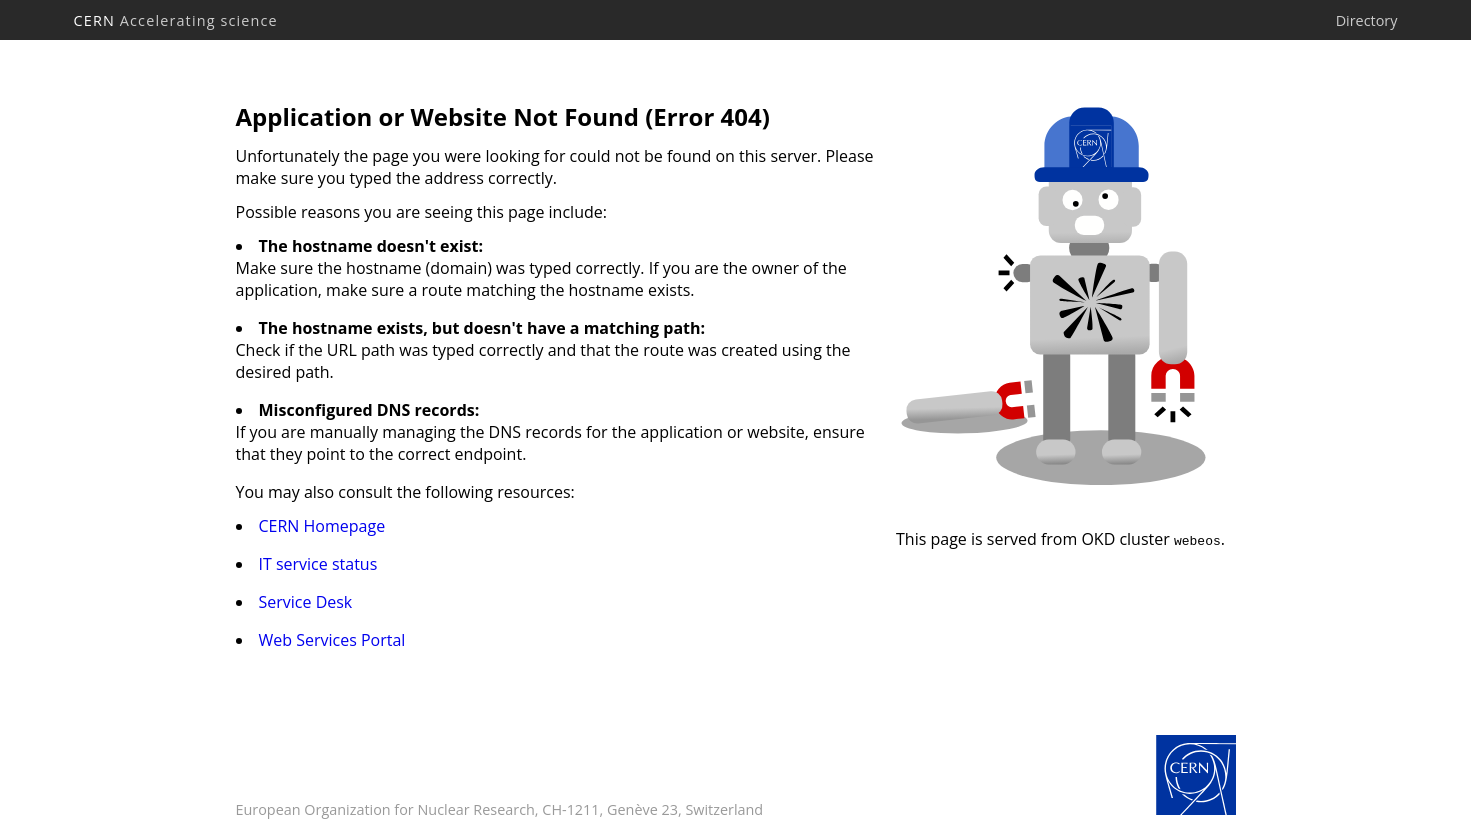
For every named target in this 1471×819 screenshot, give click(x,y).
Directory (1367, 20)
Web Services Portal (332, 640)
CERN (176, 20)
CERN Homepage (322, 526)
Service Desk (306, 602)
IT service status (318, 564)
